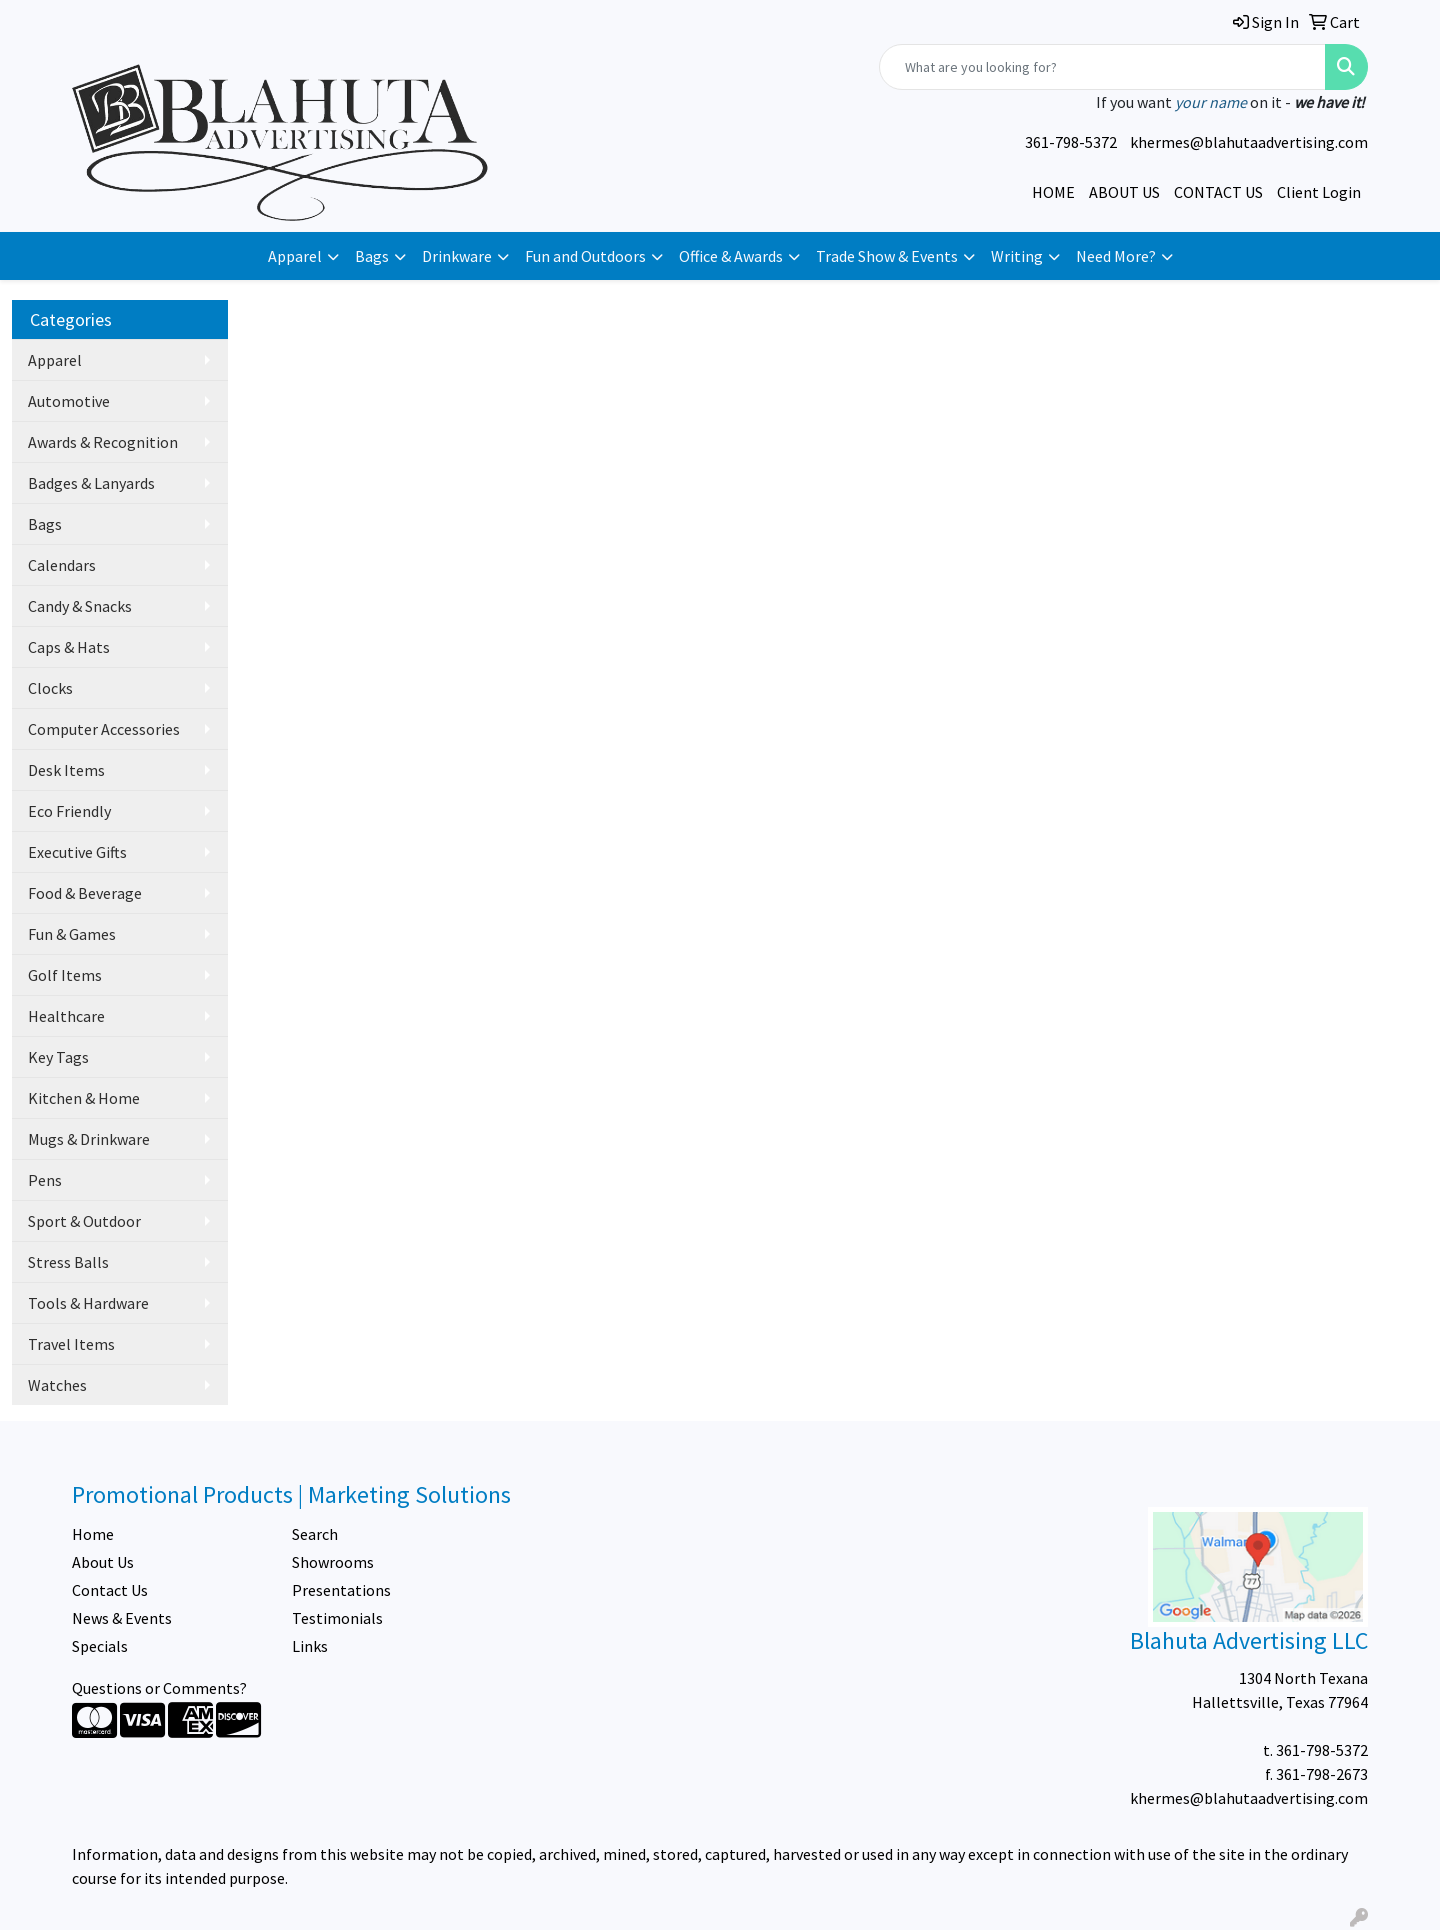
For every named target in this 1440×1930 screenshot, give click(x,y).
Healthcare (66, 1016)
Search (315, 1534)
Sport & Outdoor (84, 1221)
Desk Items (66, 770)
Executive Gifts (77, 852)
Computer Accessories (104, 729)
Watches (57, 1385)
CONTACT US (1218, 192)
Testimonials (337, 1618)
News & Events (122, 1618)
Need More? (1116, 256)
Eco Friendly (69, 811)
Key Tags (58, 1057)
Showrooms (333, 1562)
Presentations (341, 1590)
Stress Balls (68, 1262)
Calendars (62, 565)
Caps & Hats (69, 647)
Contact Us (110, 1590)
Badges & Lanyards (91, 483)
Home (93, 1534)
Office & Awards (731, 256)
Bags (372, 256)
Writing (1017, 256)
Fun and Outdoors (585, 256)
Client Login (1319, 192)
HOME (1053, 192)
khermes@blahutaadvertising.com (1249, 142)
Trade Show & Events (887, 256)
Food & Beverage (85, 893)
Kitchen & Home (84, 1098)
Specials (100, 1646)
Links (310, 1646)
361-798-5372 (1071, 142)
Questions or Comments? (159, 1688)
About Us (103, 1562)
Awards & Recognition (103, 442)
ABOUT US (1124, 192)
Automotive (69, 401)
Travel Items (71, 1344)
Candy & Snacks (80, 606)
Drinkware (457, 256)
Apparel (295, 256)
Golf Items (65, 975)
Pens (45, 1180)
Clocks (50, 688)
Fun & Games (72, 934)
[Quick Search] (1102, 67)
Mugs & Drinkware (89, 1139)
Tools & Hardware (88, 1303)
